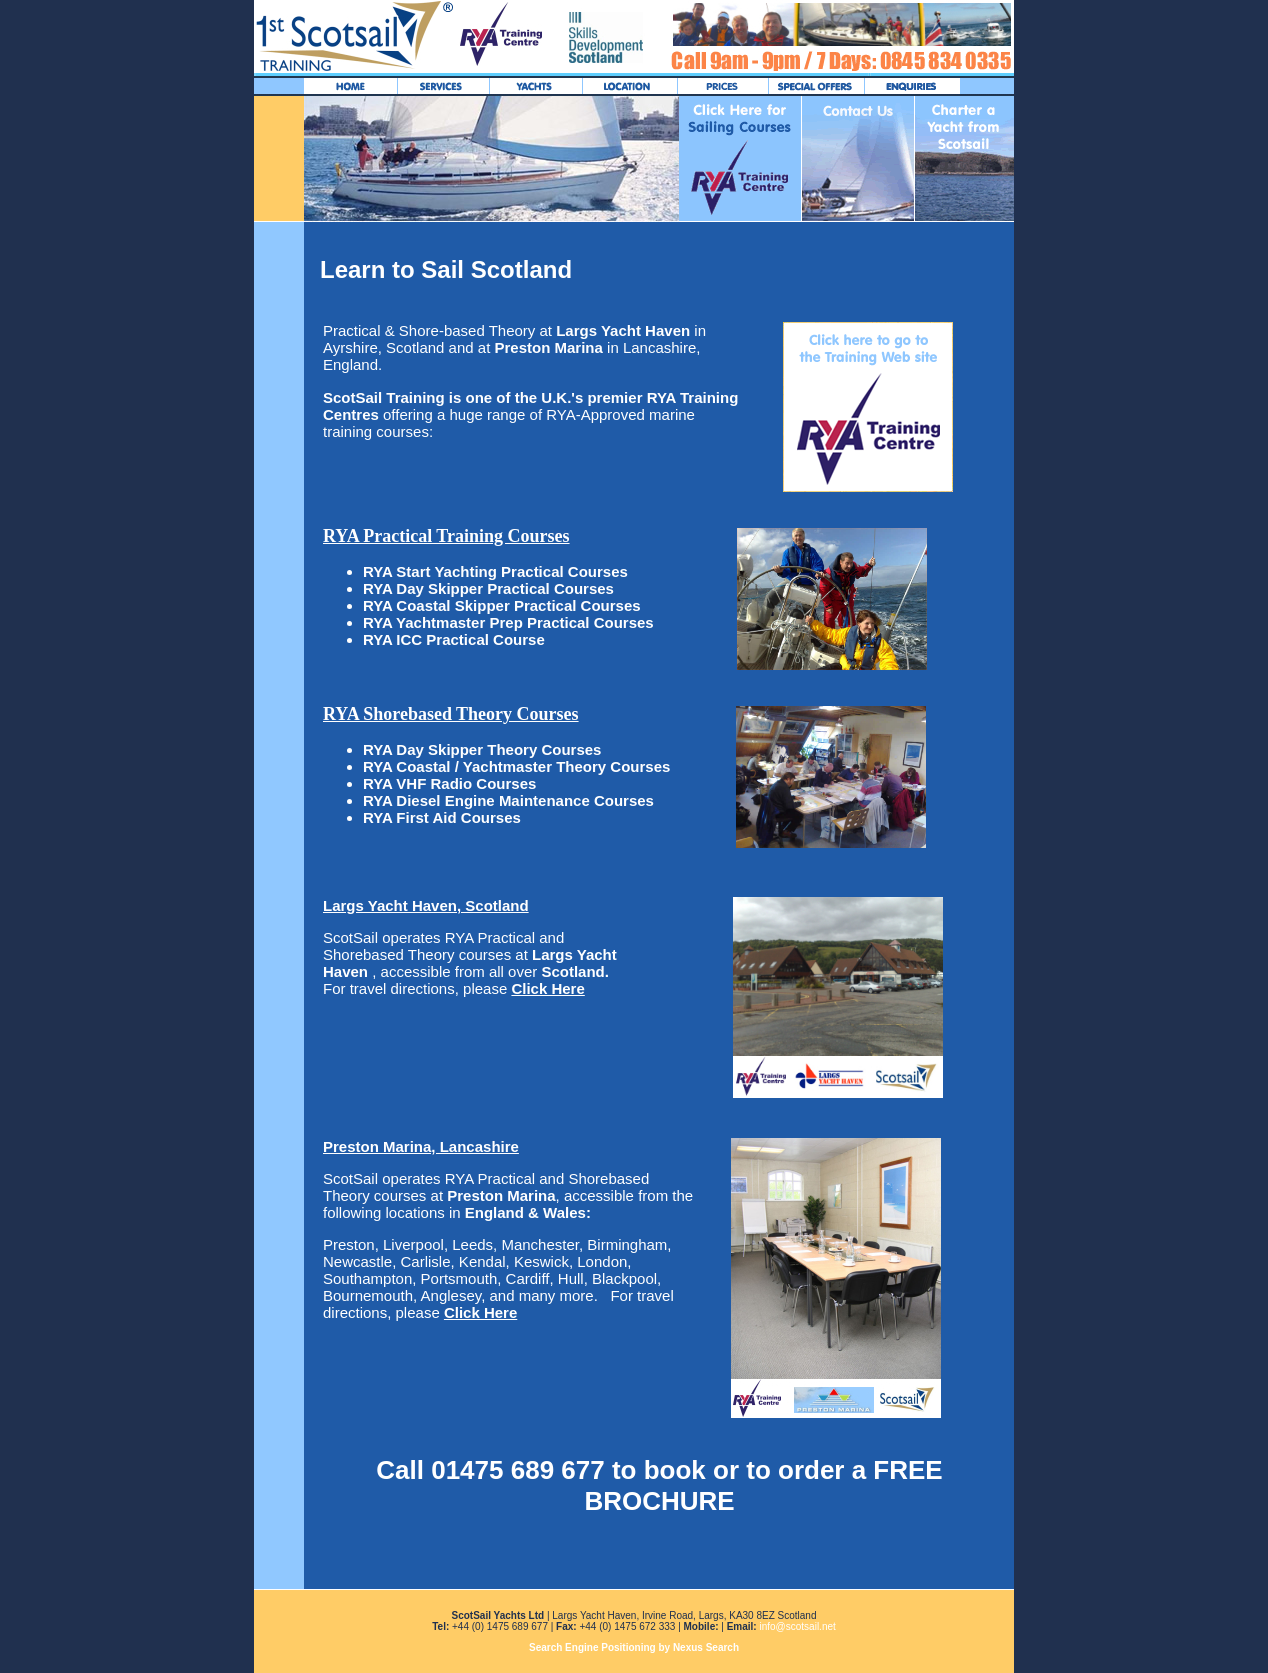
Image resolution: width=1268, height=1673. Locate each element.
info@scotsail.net (797, 1626)
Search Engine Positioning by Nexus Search (634, 1647)
